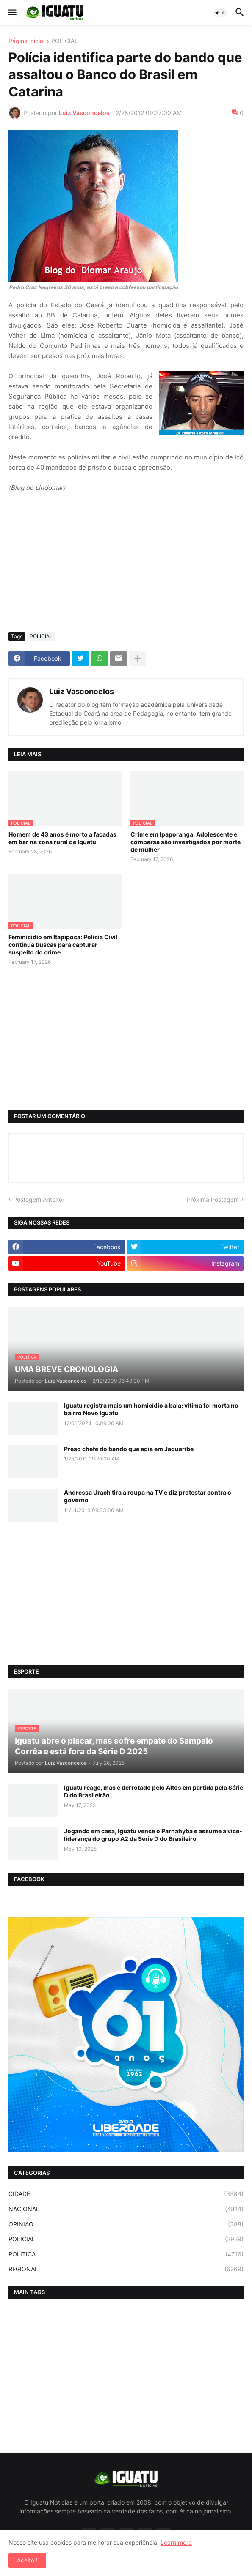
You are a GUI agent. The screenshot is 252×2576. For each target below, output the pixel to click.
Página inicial (26, 41)
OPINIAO (126, 2224)
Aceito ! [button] (27, 2560)
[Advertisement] (126, 562)
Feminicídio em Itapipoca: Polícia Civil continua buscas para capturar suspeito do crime (62, 944)
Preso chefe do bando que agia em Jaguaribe (129, 1448)
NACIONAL (126, 2209)
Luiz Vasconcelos (81, 691)
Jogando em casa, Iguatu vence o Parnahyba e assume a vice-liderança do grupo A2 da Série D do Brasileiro (153, 1834)
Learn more (176, 2542)
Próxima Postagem (213, 1199)
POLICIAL (64, 41)
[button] (11, 12)
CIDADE (126, 2194)
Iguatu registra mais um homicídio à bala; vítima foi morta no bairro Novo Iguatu (151, 1409)
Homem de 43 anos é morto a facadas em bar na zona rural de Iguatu (62, 838)
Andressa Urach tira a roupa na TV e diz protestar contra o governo (147, 1496)
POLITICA (126, 2254)
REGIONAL (126, 2269)
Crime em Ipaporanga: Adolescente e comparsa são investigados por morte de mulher (185, 842)
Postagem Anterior (38, 1199)
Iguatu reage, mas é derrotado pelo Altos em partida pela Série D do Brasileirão (153, 1791)
